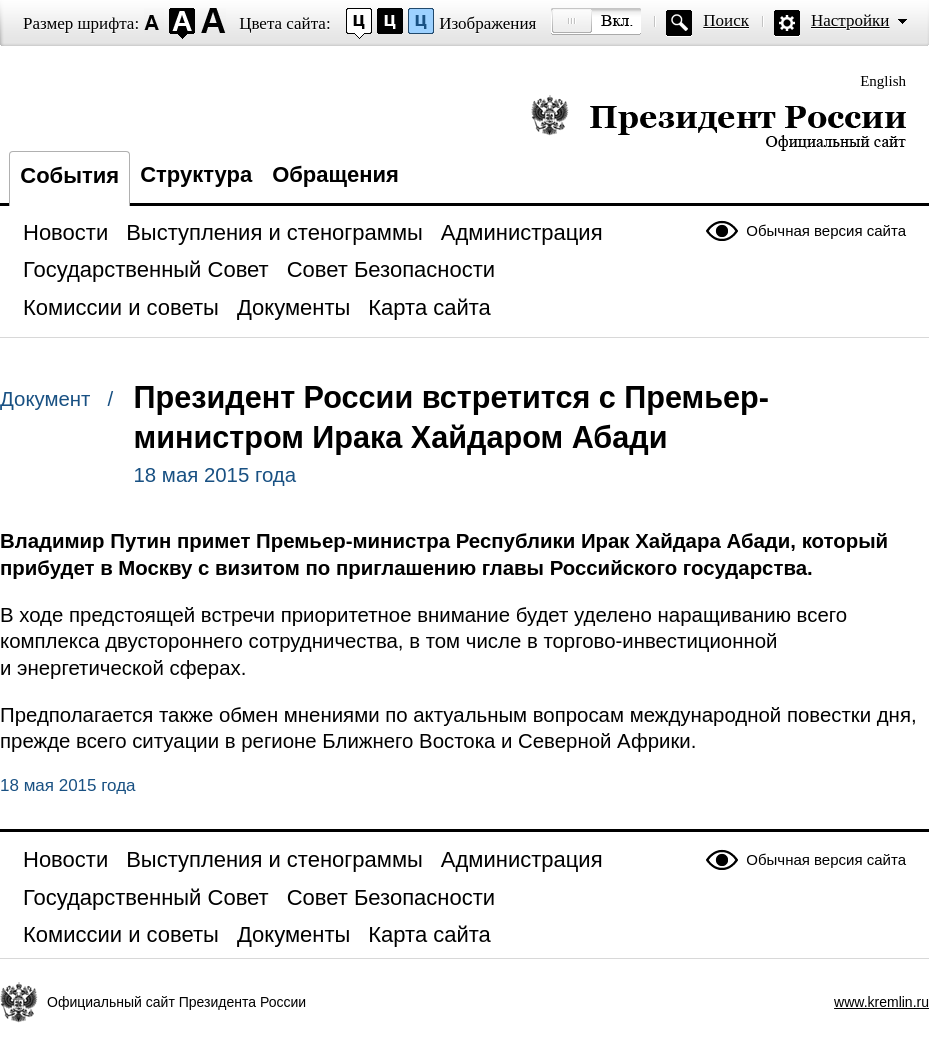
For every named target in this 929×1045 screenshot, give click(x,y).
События (69, 175)
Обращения (335, 174)
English (883, 81)
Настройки (850, 20)
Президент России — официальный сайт (718, 122)
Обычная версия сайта (826, 230)
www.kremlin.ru (881, 1002)
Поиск (726, 20)
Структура (196, 174)
